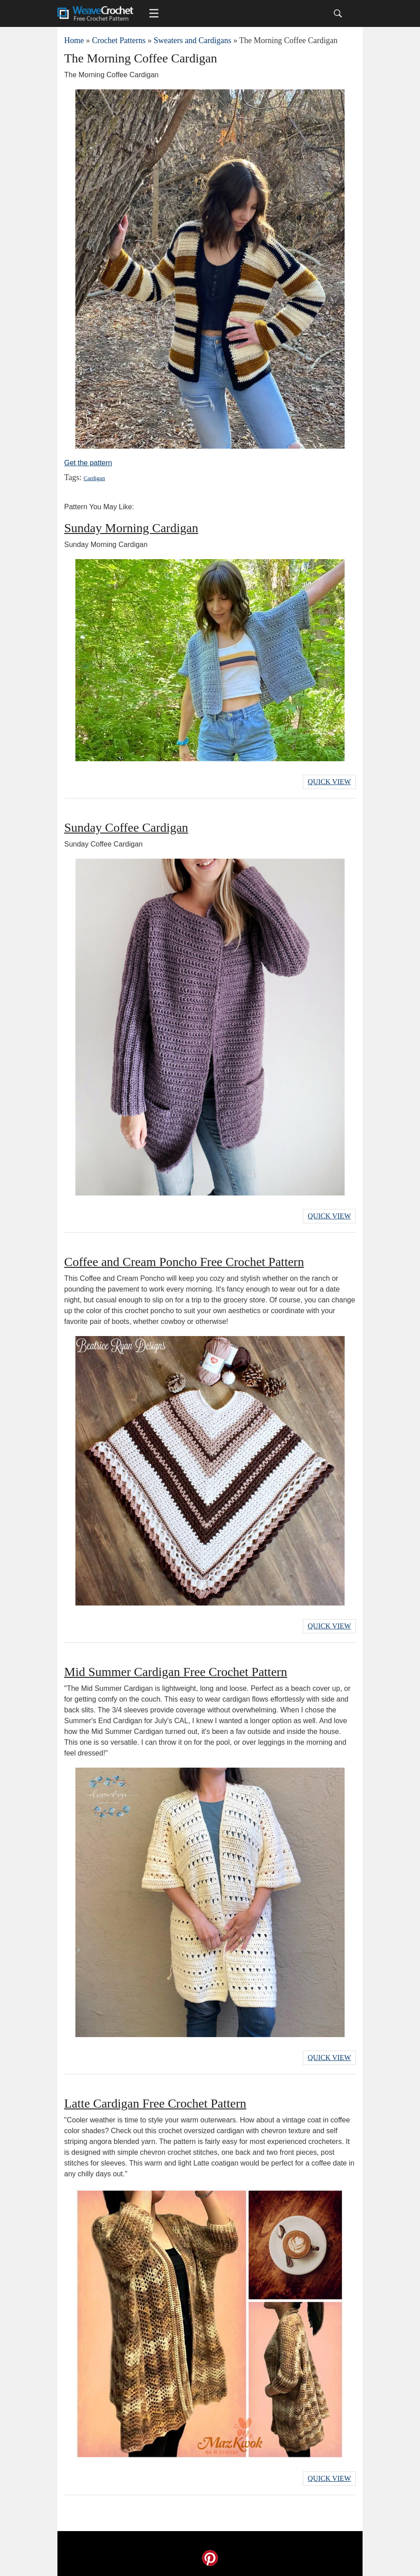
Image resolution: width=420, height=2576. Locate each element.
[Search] (338, 13)
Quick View (329, 781)
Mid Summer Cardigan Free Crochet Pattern (175, 1672)
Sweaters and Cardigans (192, 40)
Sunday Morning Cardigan (131, 528)
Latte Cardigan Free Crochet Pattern (155, 2103)
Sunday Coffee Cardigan (126, 827)
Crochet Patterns (118, 40)
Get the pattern (88, 463)
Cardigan (94, 478)
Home (74, 40)
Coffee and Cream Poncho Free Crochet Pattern (184, 1262)
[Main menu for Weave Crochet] (154, 13)
